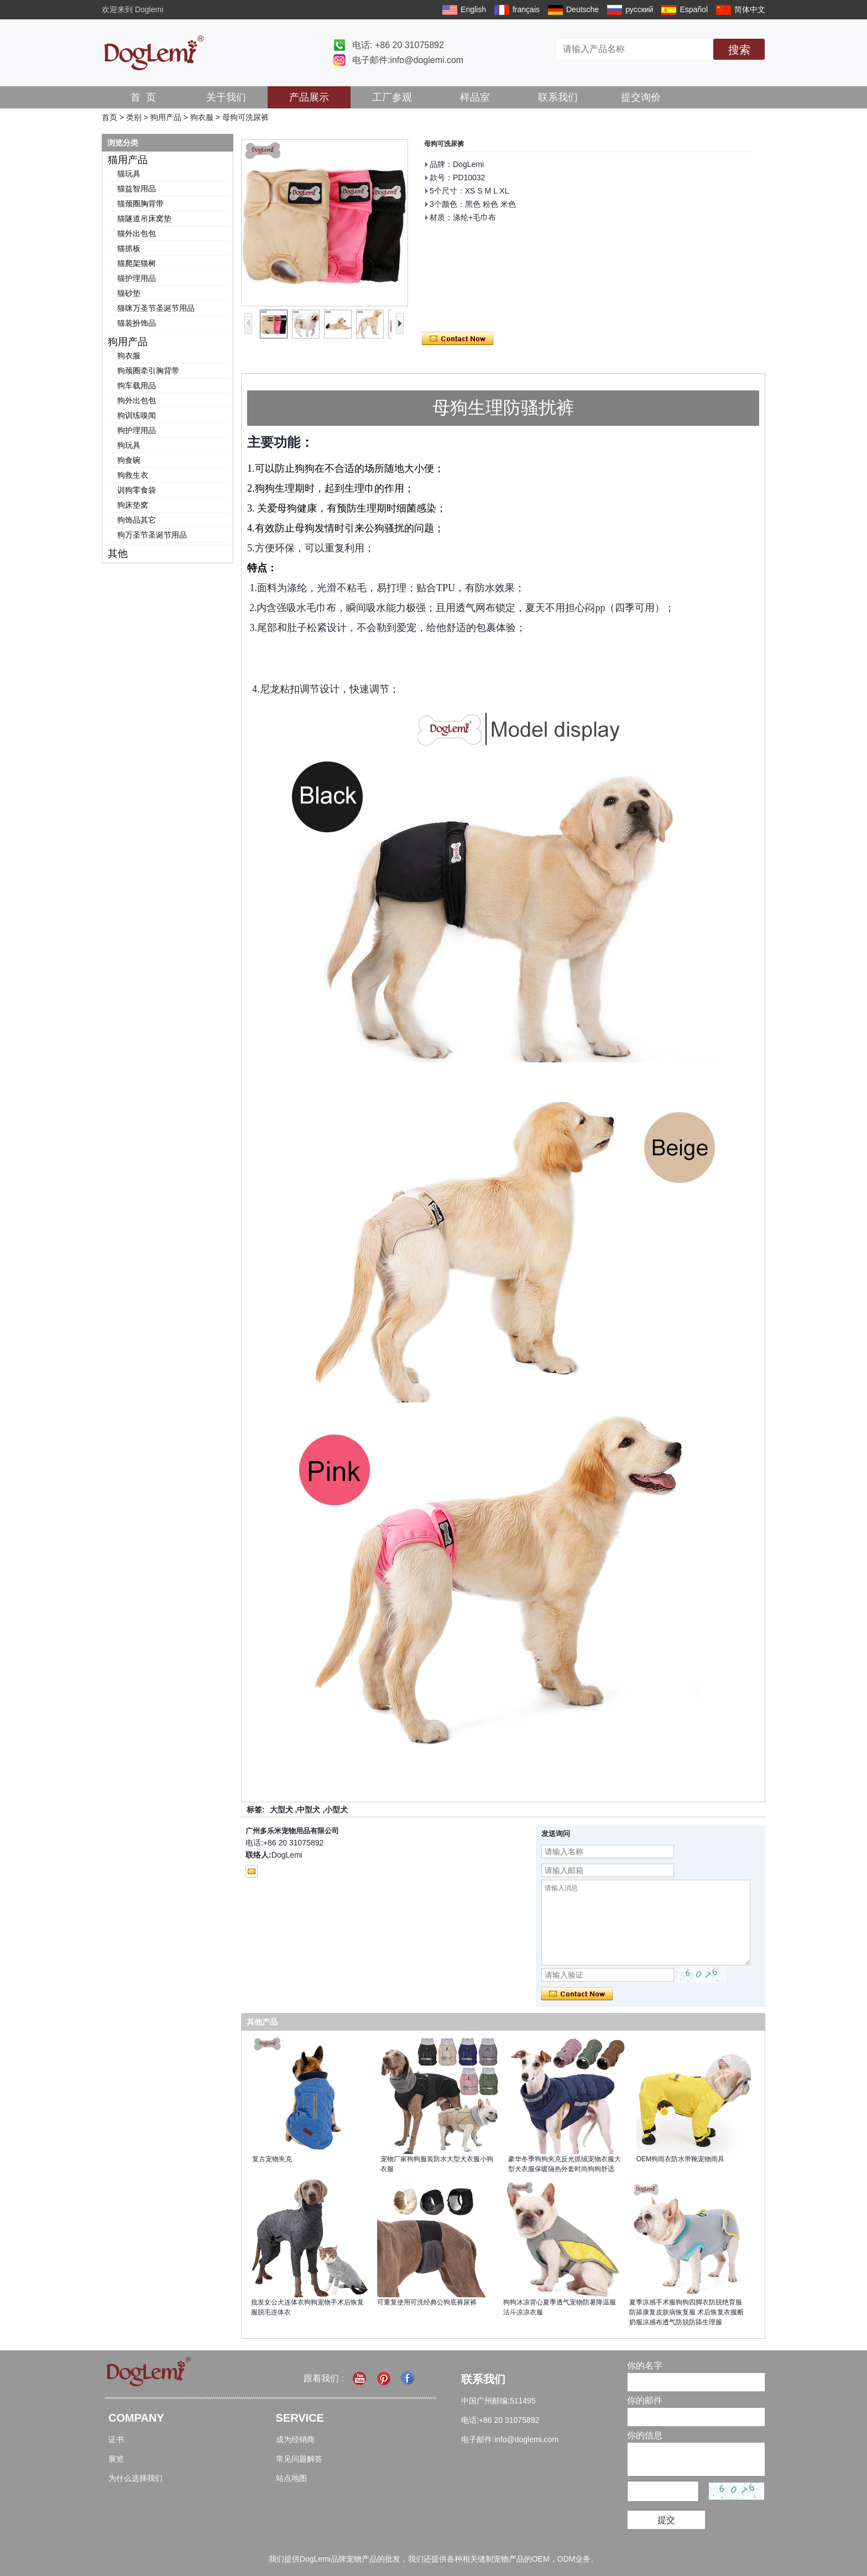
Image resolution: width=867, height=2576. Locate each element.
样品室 (475, 97)
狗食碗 (128, 460)
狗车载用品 (136, 385)
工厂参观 (392, 97)
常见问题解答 (299, 2458)
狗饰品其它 (136, 519)
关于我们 (226, 97)
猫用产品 (128, 159)
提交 (666, 2520)
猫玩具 (128, 173)
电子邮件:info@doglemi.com (407, 60)
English (473, 9)
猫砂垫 (128, 293)
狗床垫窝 (132, 504)
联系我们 (558, 97)
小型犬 (336, 1809)
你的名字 (644, 2365)
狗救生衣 (132, 475)
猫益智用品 (136, 188)
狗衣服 (201, 117)
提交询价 (641, 97)
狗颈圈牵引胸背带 (148, 370)
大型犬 (281, 1809)
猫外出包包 (136, 233)
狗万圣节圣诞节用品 (152, 534)
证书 (116, 2439)
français (526, 9)
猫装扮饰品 (136, 323)
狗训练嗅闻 (136, 415)
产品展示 (309, 97)
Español (694, 9)
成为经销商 (295, 2439)
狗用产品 (165, 117)
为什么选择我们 (135, 2478)
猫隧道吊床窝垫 (144, 218)
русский (639, 9)
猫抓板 (128, 248)
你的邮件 (644, 2400)
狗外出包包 (136, 400)
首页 (109, 117)
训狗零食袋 (136, 490)
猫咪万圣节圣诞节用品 (156, 308)
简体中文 (749, 9)
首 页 (143, 97)
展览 (116, 2458)
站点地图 (291, 2478)
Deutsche (582, 9)
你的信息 (644, 2435)
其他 (118, 553)
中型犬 (308, 1809)
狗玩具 (128, 445)
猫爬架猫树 (136, 263)
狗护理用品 (136, 430)
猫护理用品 (136, 278)
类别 (134, 117)
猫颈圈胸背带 (140, 203)
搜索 (739, 50)
